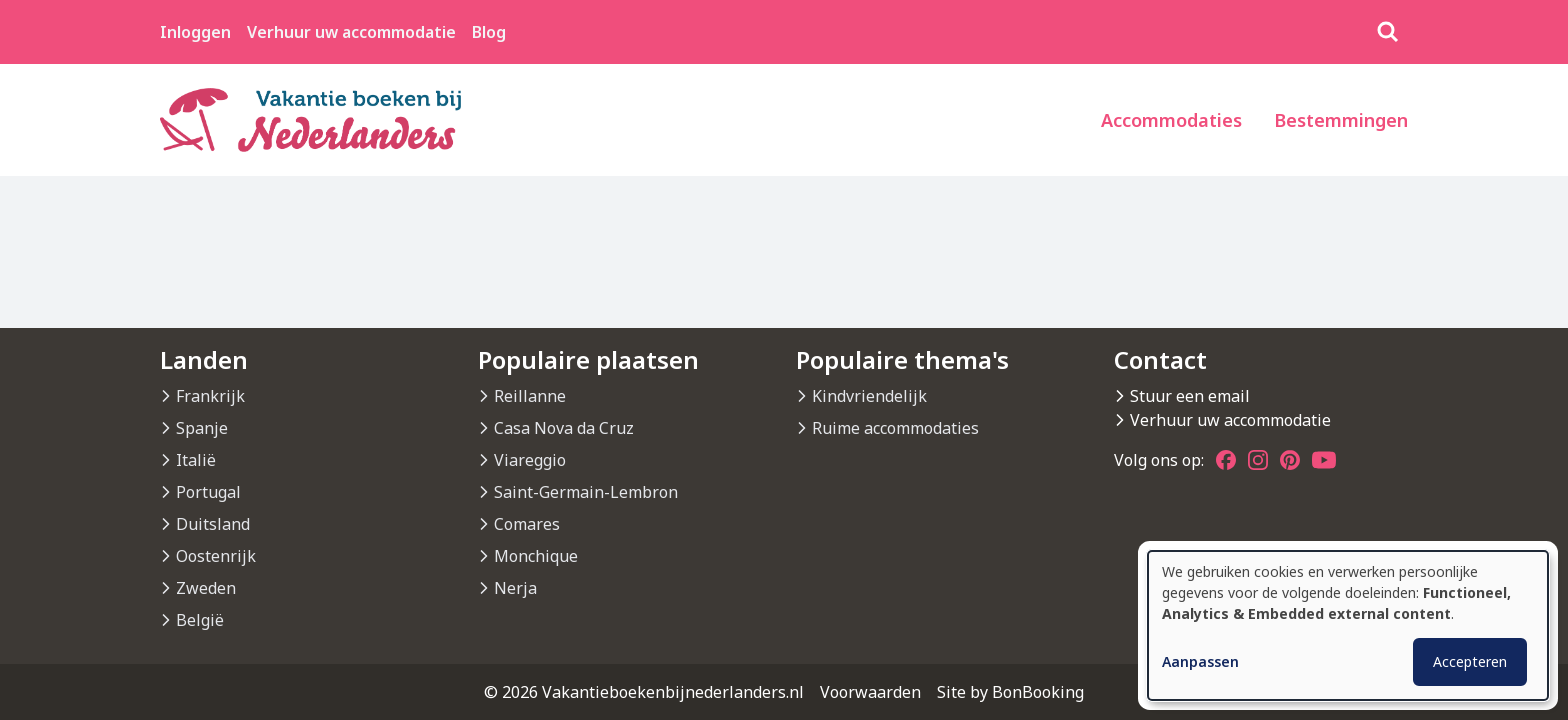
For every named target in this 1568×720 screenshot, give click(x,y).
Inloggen (195, 32)
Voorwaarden (870, 692)
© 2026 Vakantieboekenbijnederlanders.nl (644, 692)
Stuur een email (1190, 396)
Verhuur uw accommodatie (351, 32)
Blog (489, 32)
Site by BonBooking (1010, 692)
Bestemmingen (1341, 120)
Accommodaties (1171, 120)
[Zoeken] (1388, 32)
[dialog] (1348, 625)
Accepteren (1470, 661)
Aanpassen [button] (1200, 661)
